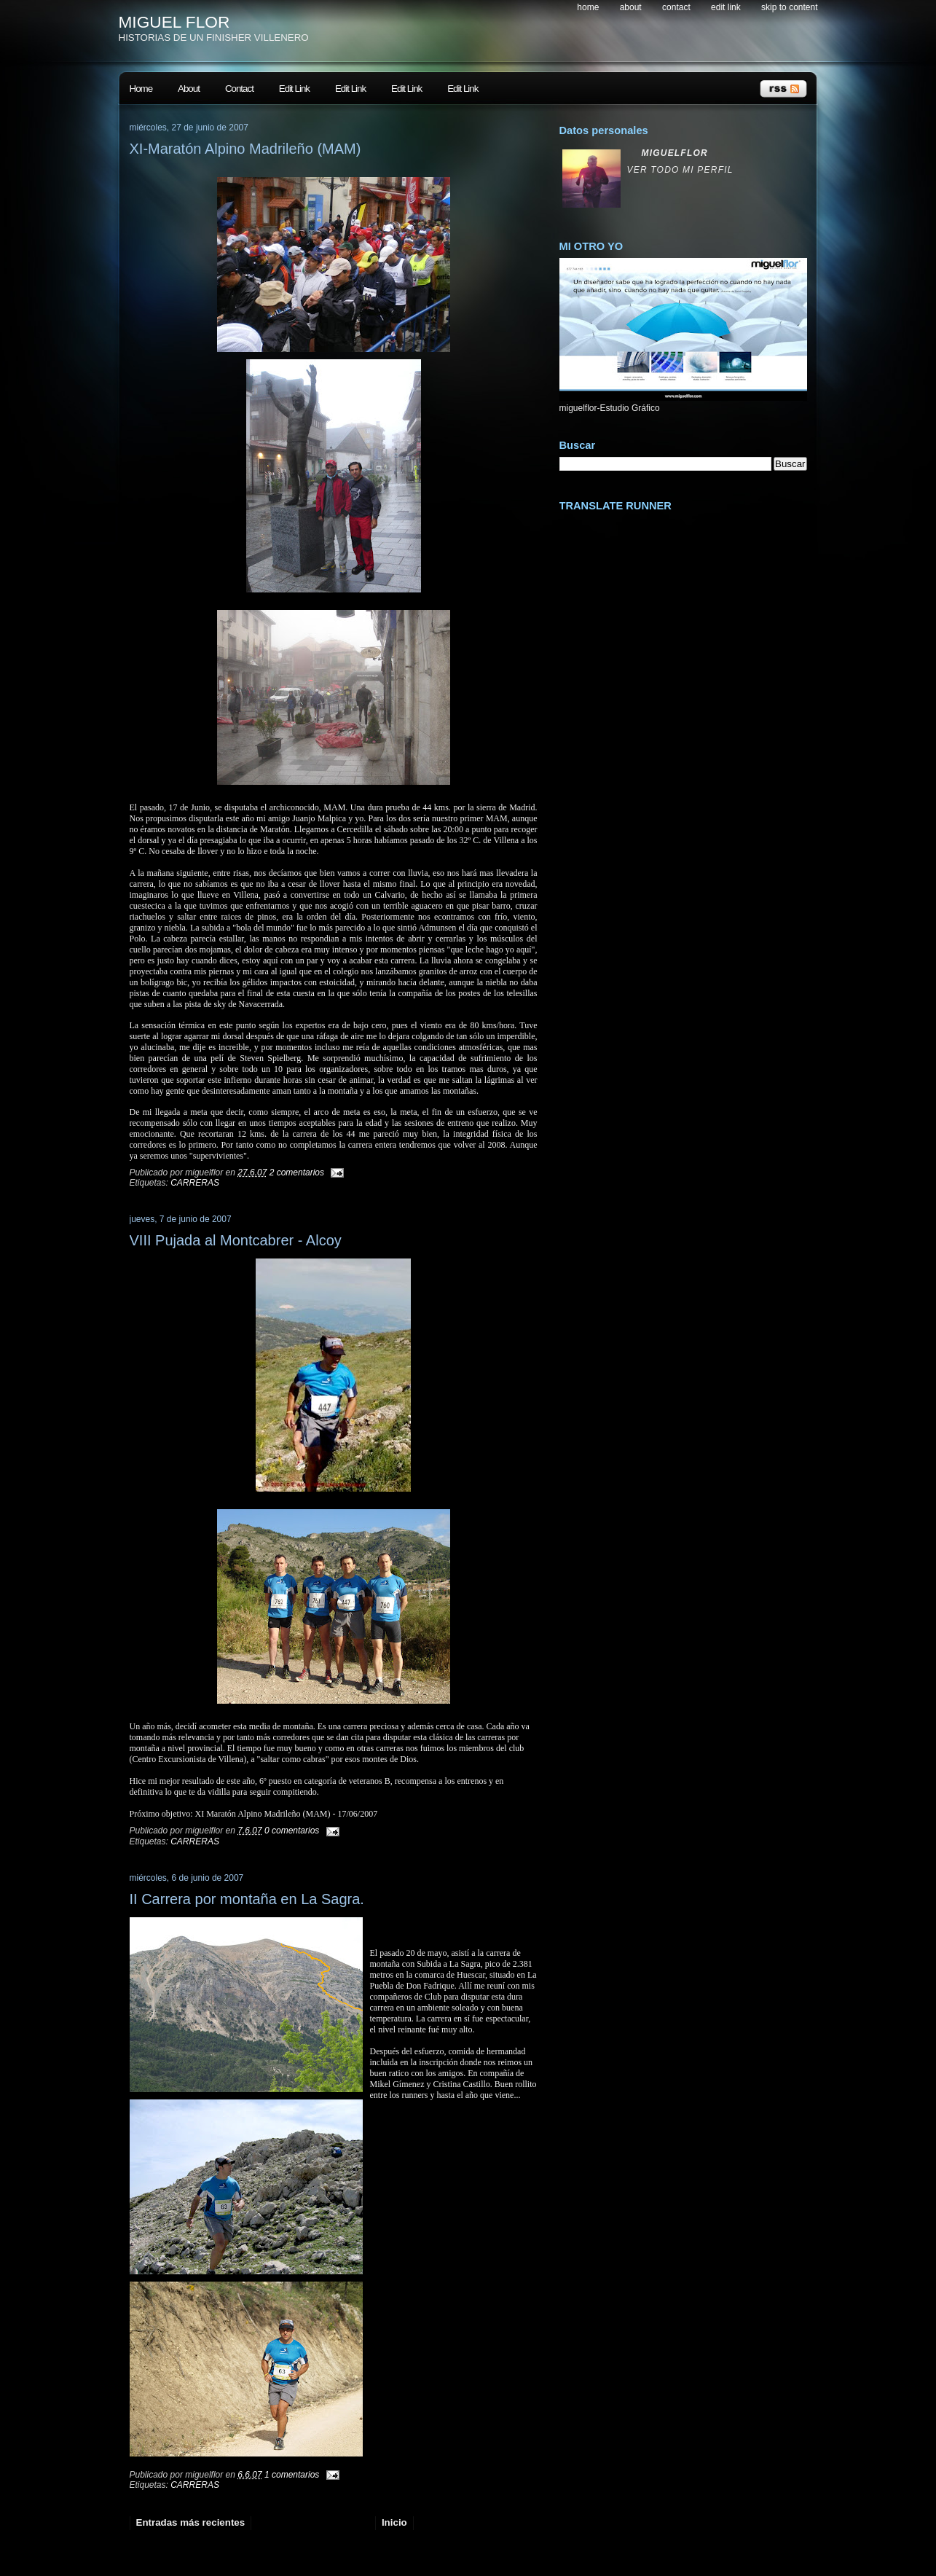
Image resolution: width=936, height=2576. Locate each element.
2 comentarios (297, 1172)
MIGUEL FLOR (174, 21)
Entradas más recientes (190, 2522)
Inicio (394, 2522)
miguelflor (675, 153)
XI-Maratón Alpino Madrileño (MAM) (245, 149)
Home (588, 7)
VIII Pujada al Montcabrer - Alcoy (236, 1240)
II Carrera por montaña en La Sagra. (247, 1899)
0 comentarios (291, 1830)
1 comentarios (291, 2475)
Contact (676, 7)
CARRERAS (194, 1183)
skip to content (789, 7)
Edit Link (726, 7)
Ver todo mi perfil (680, 170)
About (631, 7)
